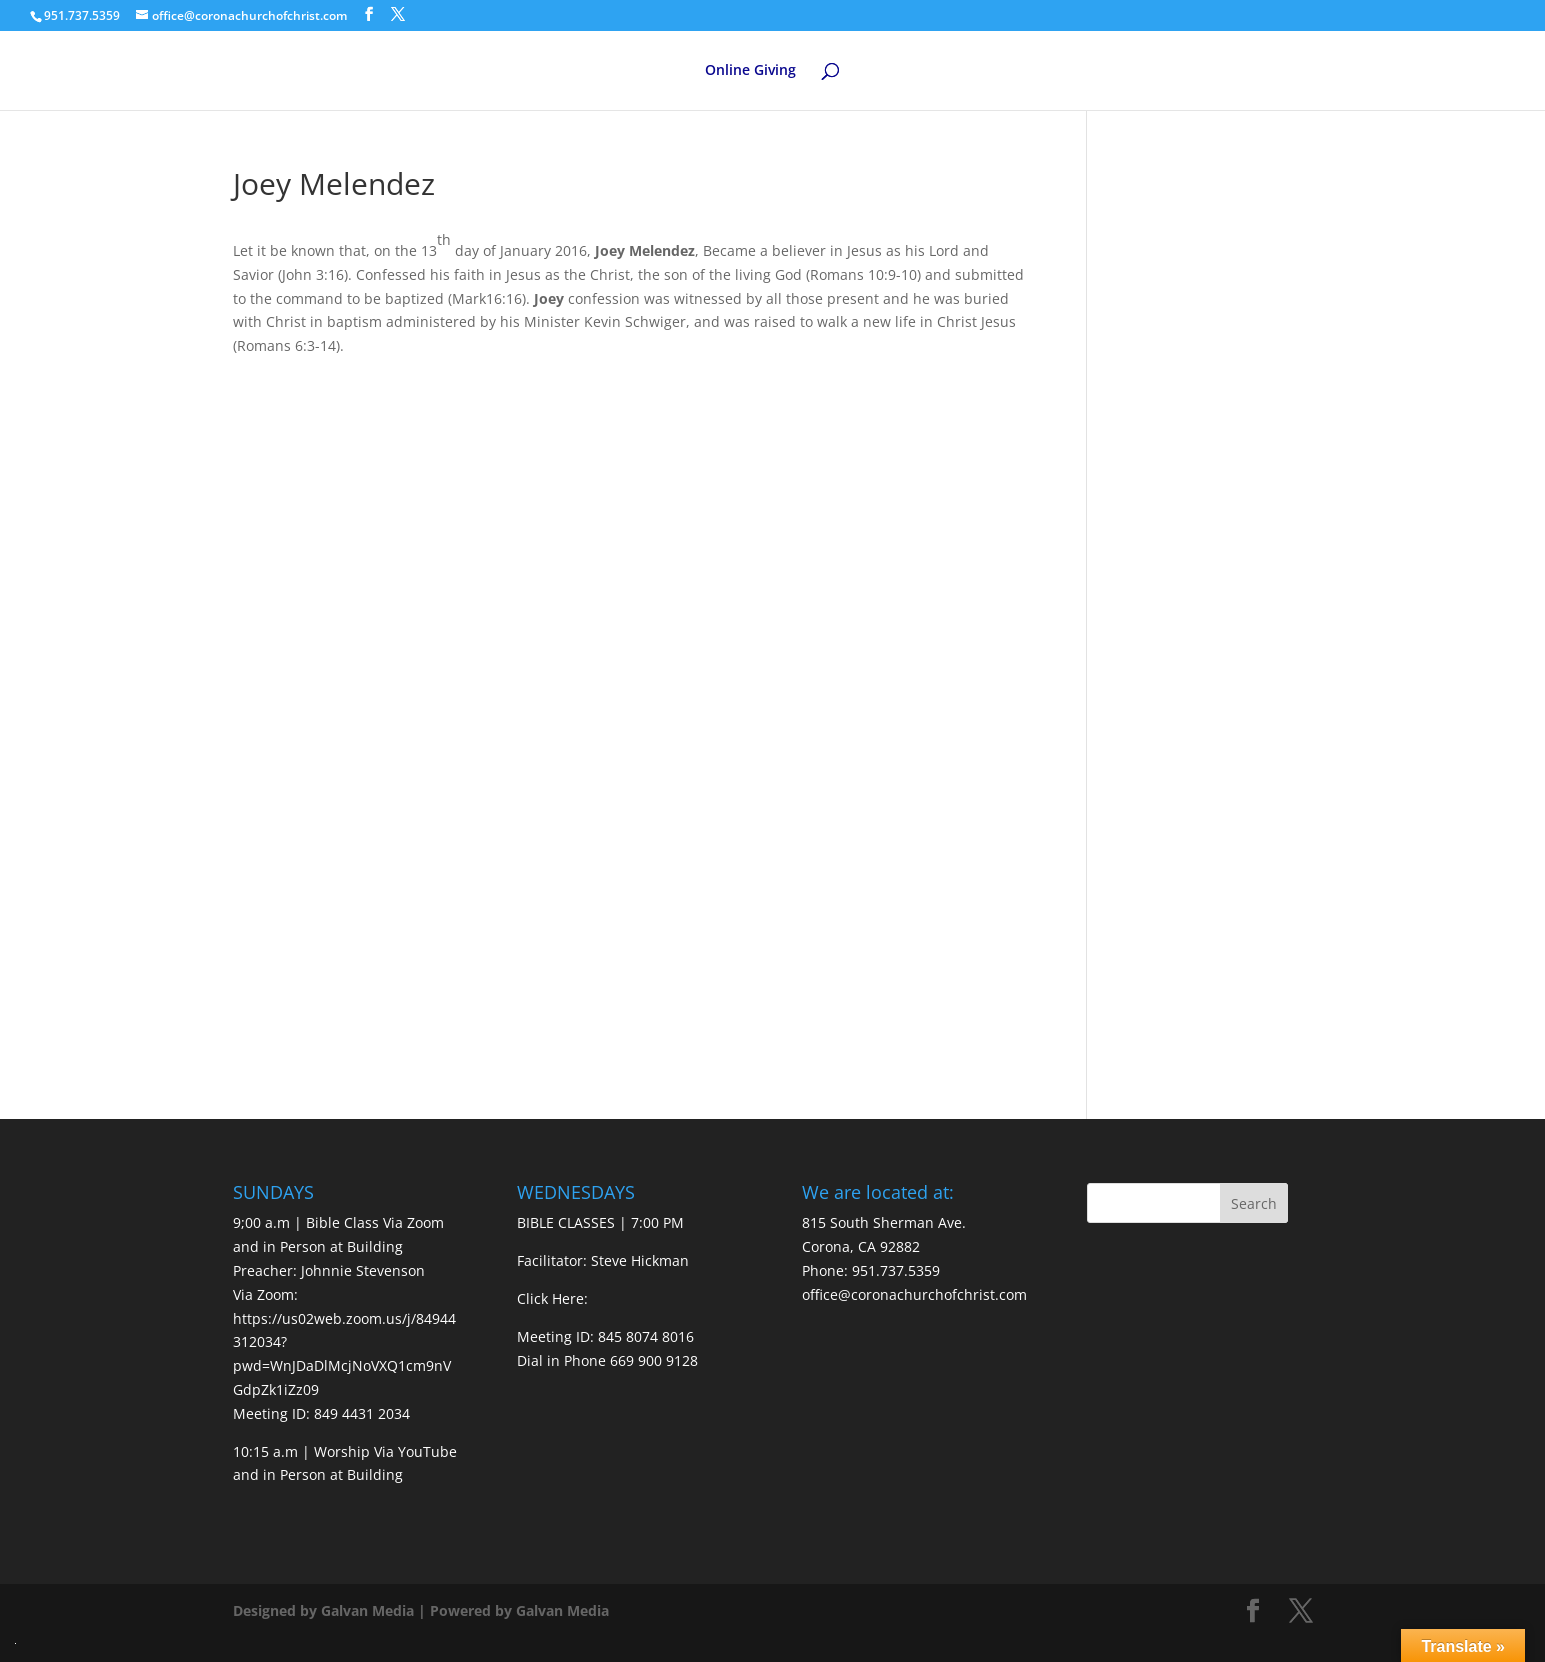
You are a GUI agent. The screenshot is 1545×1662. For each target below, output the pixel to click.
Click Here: (552, 1298)
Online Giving (750, 71)
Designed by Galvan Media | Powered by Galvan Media (421, 1610)
